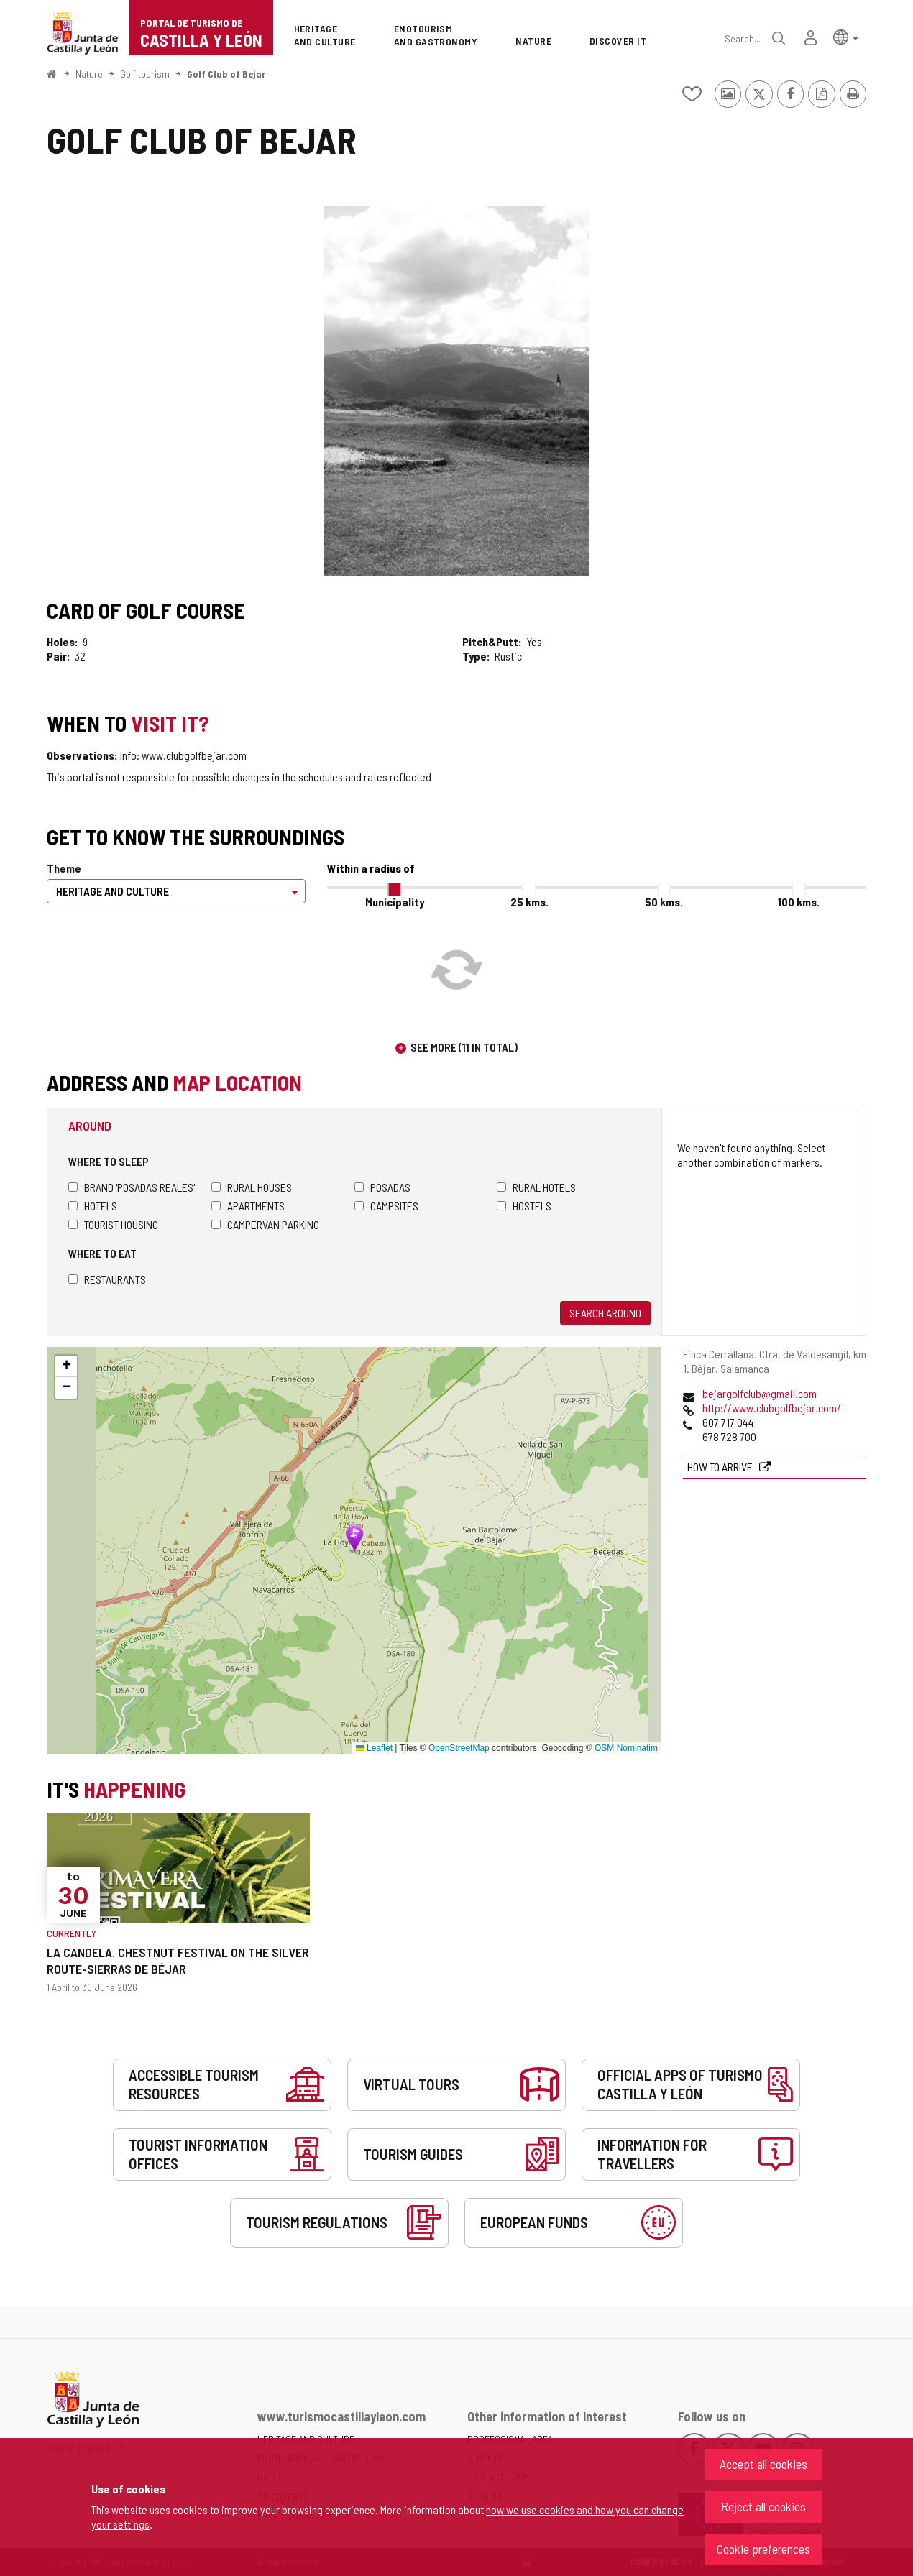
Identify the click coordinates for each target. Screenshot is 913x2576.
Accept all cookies (763, 2464)
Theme (64, 868)
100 (799, 901)
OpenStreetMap (459, 1748)
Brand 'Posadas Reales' (131, 1187)
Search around (605, 1313)
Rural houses (251, 1187)
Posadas (382, 1187)
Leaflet (374, 1748)
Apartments (248, 1206)
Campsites (386, 1206)
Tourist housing (113, 1224)
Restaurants (107, 1279)
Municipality (394, 901)
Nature (89, 74)
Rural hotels (536, 1187)
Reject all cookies (763, 2506)
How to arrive (721, 1466)
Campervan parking (265, 1224)
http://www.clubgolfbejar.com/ (771, 1407)
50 (664, 901)
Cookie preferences (763, 2549)
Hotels (92, 1206)
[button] (845, 36)
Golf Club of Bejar (226, 74)
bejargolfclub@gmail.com (759, 1393)
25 (529, 901)
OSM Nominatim (626, 1748)
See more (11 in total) (464, 1047)
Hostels (524, 1206)
